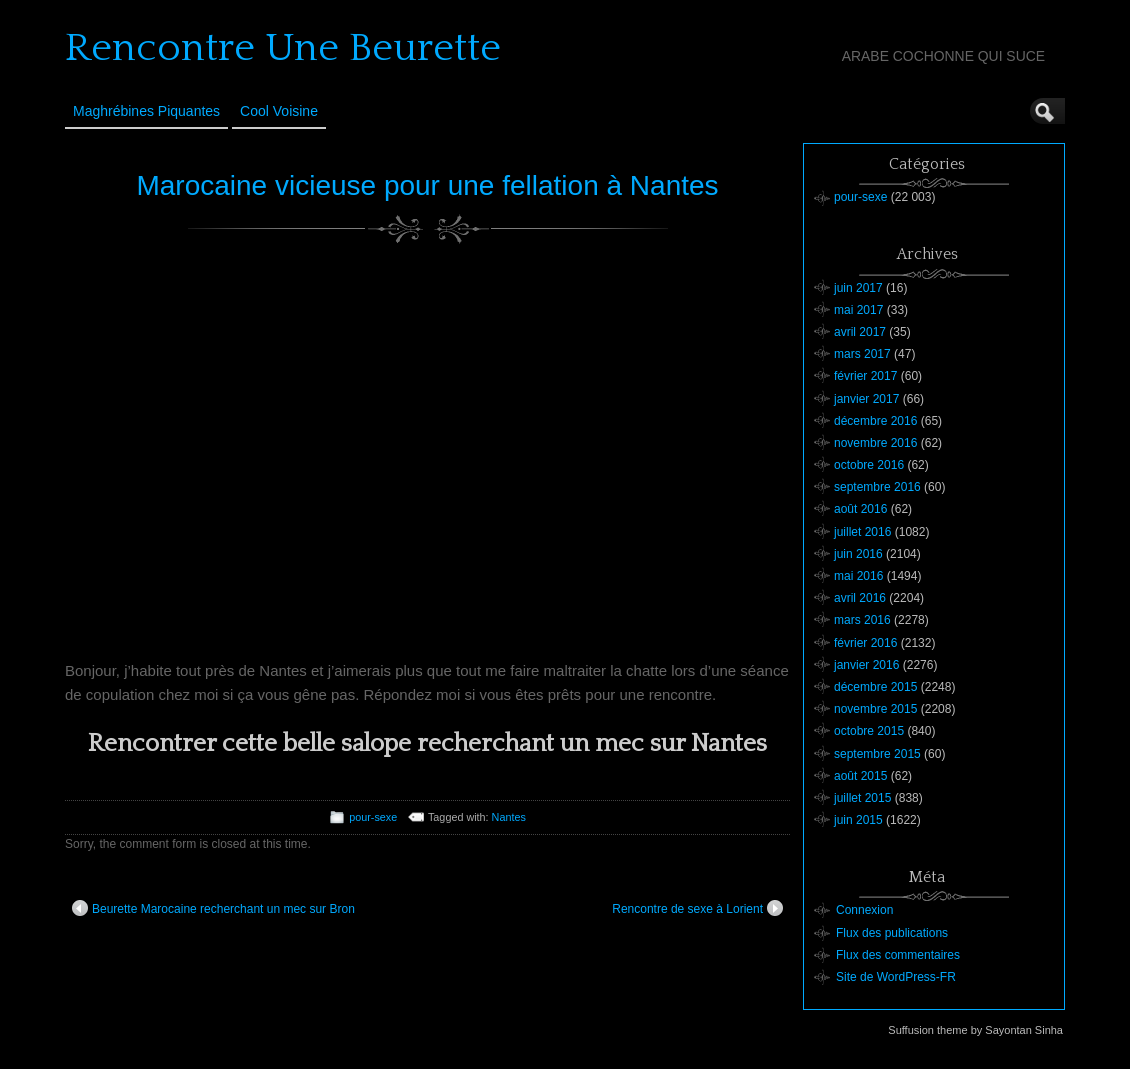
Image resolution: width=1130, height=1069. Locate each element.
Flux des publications (892, 933)
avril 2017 (860, 332)
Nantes (509, 817)
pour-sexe (373, 817)
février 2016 (865, 643)
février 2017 (865, 376)
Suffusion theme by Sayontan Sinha (975, 1030)
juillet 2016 (862, 532)
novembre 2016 (875, 443)
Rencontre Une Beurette (283, 48)
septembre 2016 (877, 487)
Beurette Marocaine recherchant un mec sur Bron (213, 908)
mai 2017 (858, 310)
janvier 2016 (866, 665)
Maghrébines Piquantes (146, 111)
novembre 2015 (875, 709)
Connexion (864, 910)
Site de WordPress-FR (896, 977)
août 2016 (860, 509)
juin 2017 (858, 288)
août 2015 (860, 776)
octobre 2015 (869, 731)
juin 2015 (858, 820)
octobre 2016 (869, 465)
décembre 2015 (875, 687)
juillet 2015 (862, 798)
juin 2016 (858, 554)
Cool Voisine (279, 111)
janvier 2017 (866, 399)
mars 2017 (862, 354)
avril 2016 (860, 598)
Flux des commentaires (898, 955)
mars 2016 (862, 620)
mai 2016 (858, 576)
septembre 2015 (877, 754)
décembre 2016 (875, 421)
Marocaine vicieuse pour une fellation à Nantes (427, 185)
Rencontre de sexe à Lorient (697, 908)
